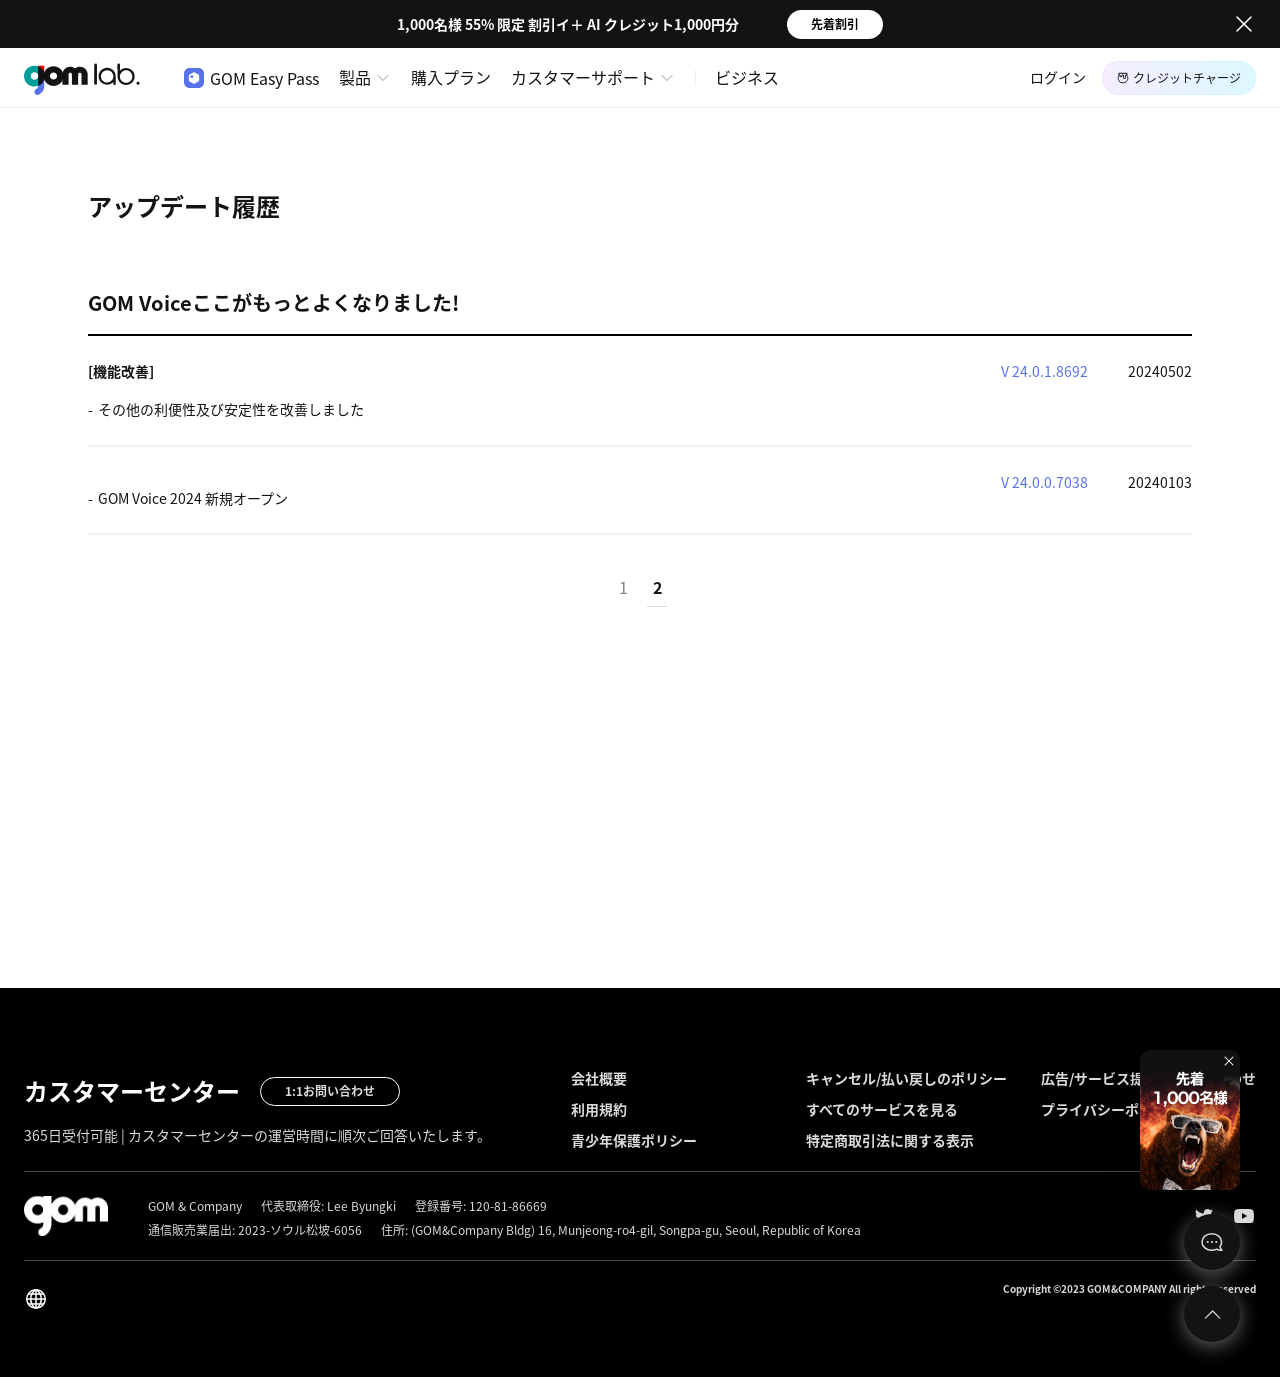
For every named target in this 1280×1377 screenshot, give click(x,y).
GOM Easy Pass (251, 78)
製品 (355, 77)
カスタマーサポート (583, 77)
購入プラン (451, 77)
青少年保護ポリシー (634, 1140)
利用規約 (599, 1109)
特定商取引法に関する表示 (890, 1140)
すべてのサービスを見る (882, 1109)
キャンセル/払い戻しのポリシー (906, 1078)
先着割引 (835, 24)
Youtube (1244, 1216)
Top (1212, 1314)
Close (1244, 24)
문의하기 (1212, 1242)
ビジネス (747, 77)
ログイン (1058, 77)
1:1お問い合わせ (330, 1091)
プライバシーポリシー (1111, 1109)
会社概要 (599, 1078)
